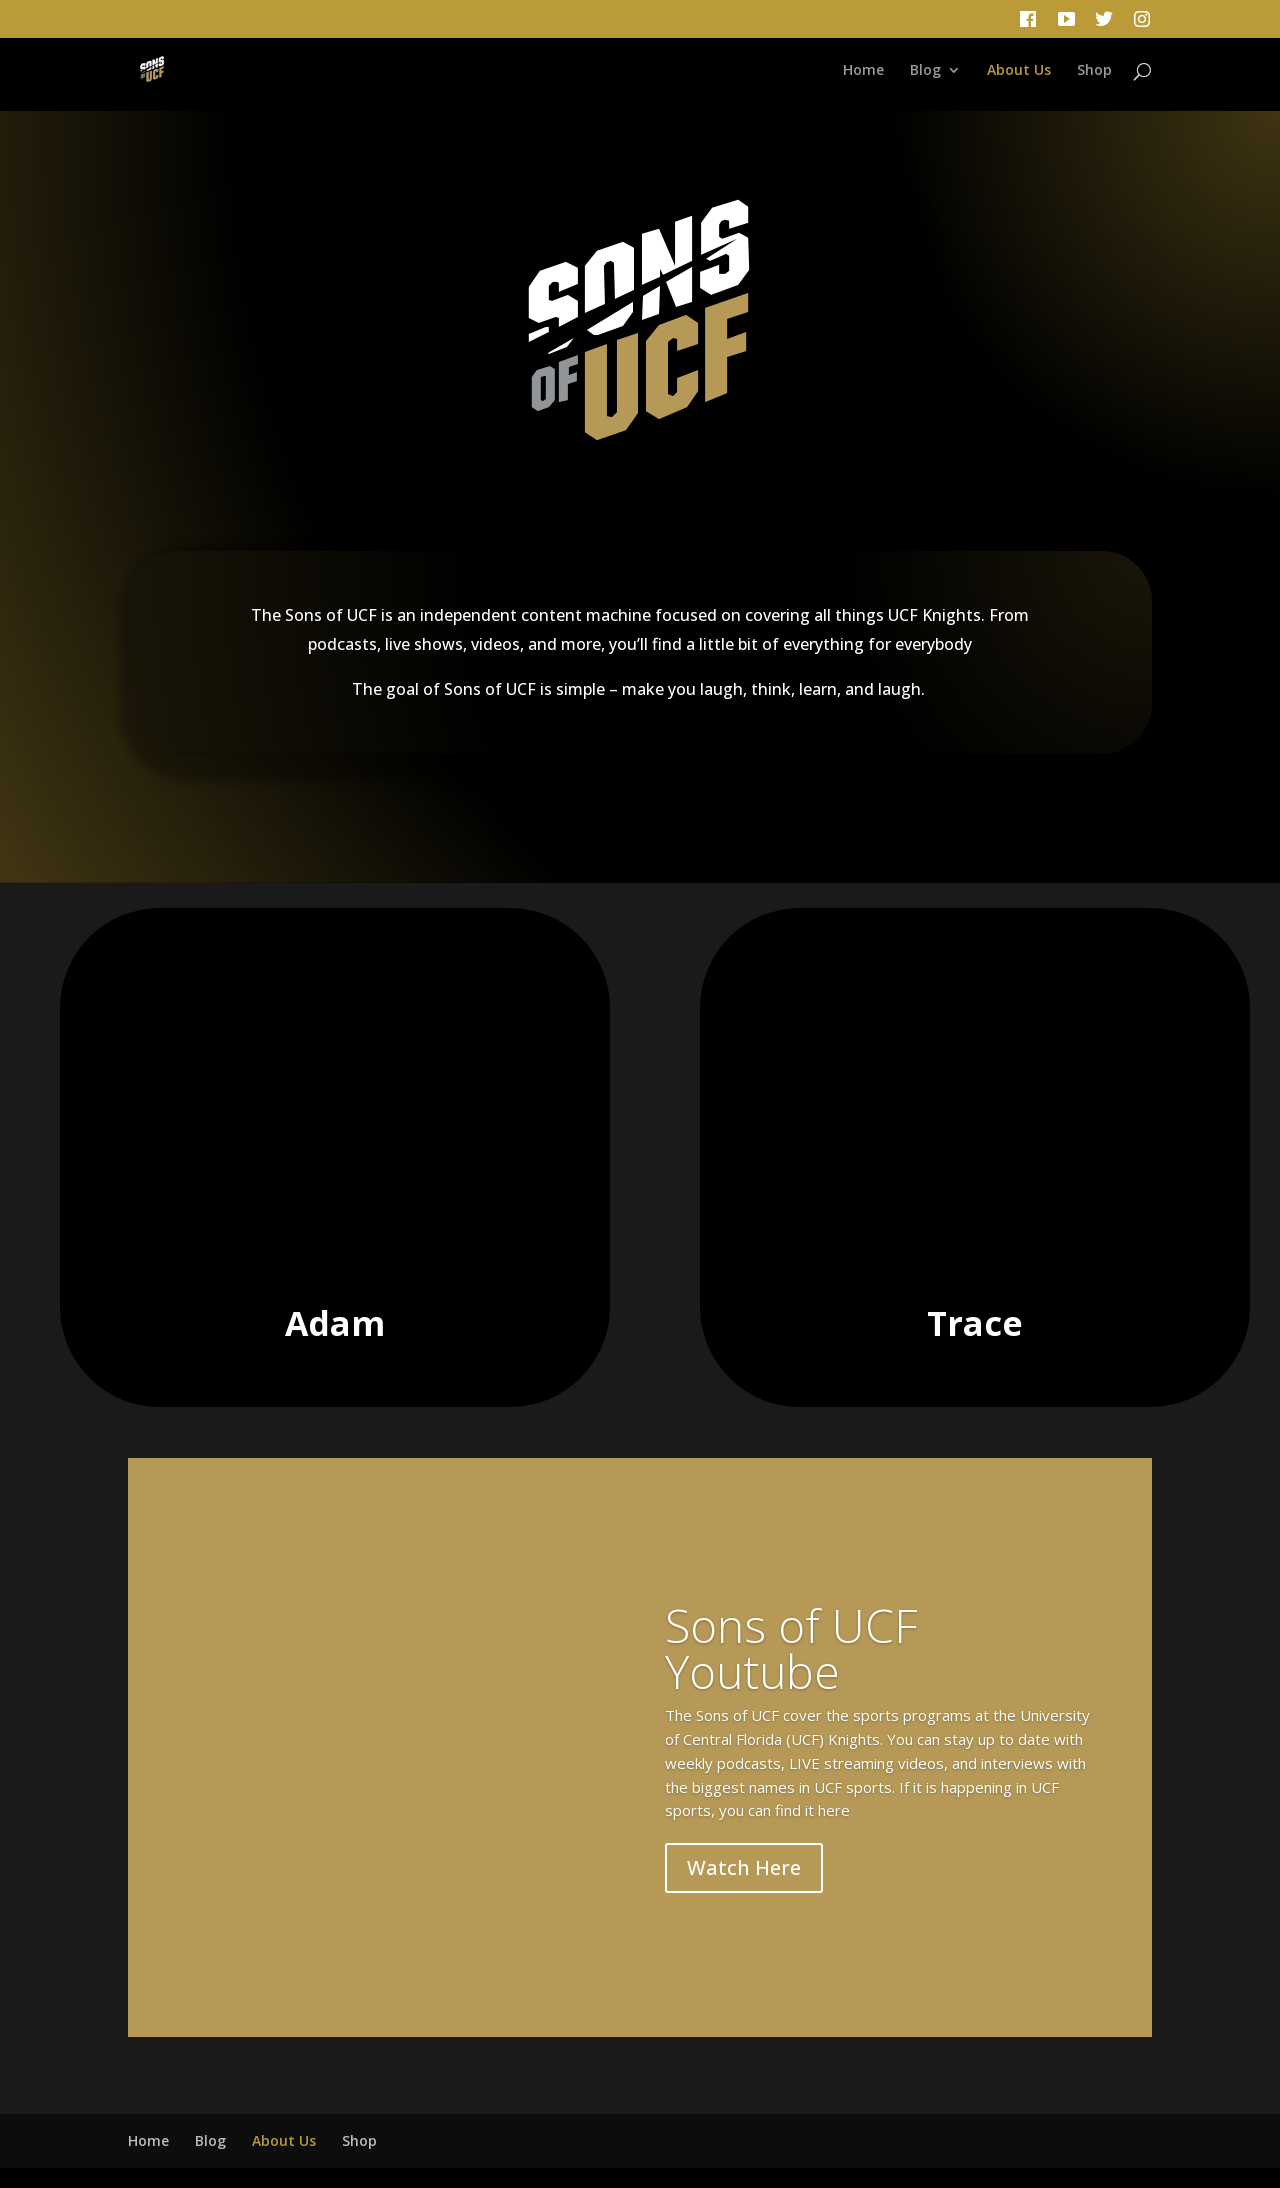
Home (863, 71)
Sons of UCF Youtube (791, 1648)
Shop (1094, 71)
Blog (925, 71)
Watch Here (744, 1867)
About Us (1019, 71)
